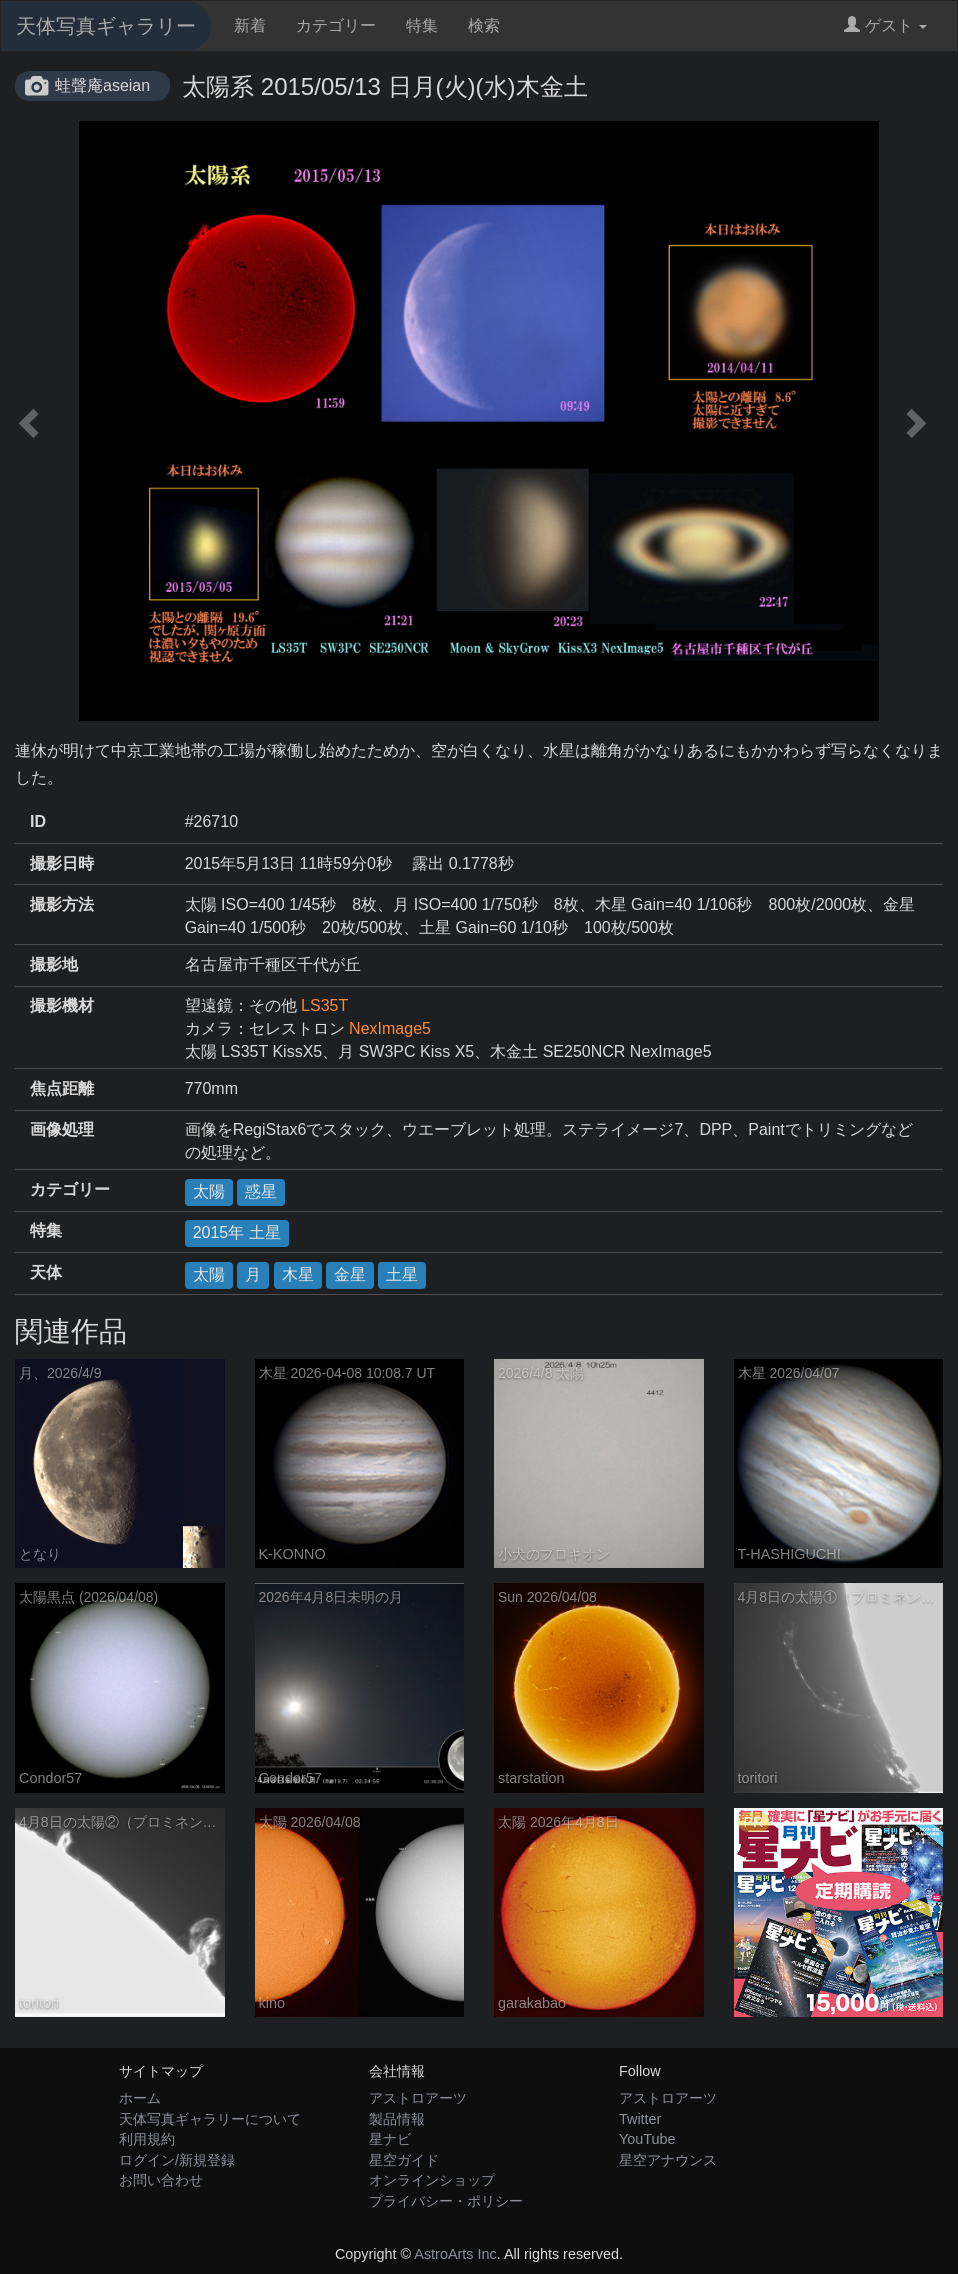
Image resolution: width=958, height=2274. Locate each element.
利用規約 (147, 2139)
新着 (250, 25)
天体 (46, 1272)
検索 (484, 25)
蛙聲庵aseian (102, 85)
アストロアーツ (418, 2098)
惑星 (261, 1191)
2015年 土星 (237, 1232)
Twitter (640, 2119)
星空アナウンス (668, 2160)
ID (38, 821)
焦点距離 (62, 1088)
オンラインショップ (432, 2180)
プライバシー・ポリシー (446, 2201)
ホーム (140, 2098)
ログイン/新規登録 (177, 2160)
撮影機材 (62, 1005)
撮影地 (54, 964)
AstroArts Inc (455, 2254)
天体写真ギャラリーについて (210, 2119)
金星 (350, 1274)
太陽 (209, 1191)
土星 (402, 1274)
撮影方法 (62, 904)
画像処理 (62, 1129)
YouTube (647, 2139)
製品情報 (397, 2119)
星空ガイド (404, 2160)
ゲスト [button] (885, 25)
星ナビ (390, 2139)
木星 (298, 1274)
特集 (422, 25)
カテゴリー (336, 25)
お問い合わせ (161, 2180)
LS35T (324, 1005)
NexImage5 (390, 1028)
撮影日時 (62, 863)
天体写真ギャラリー (106, 26)
